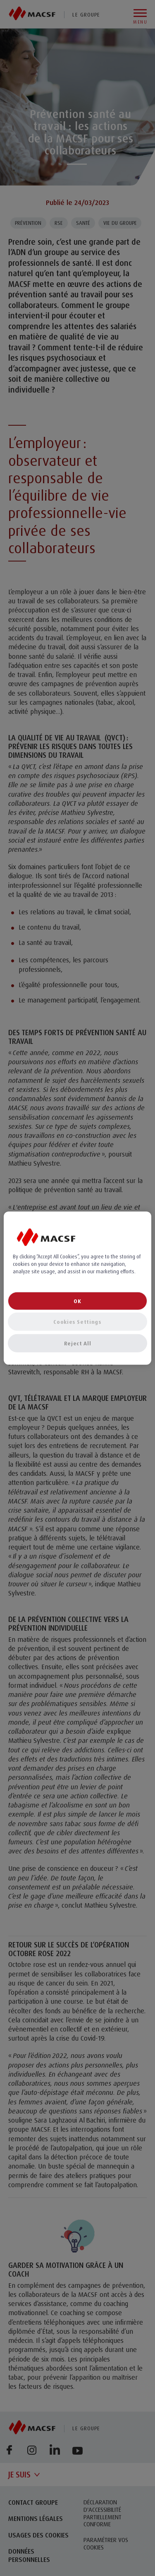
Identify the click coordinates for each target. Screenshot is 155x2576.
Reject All (77, 1343)
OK (77, 1301)
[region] (77, 1287)
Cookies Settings (77, 1321)
